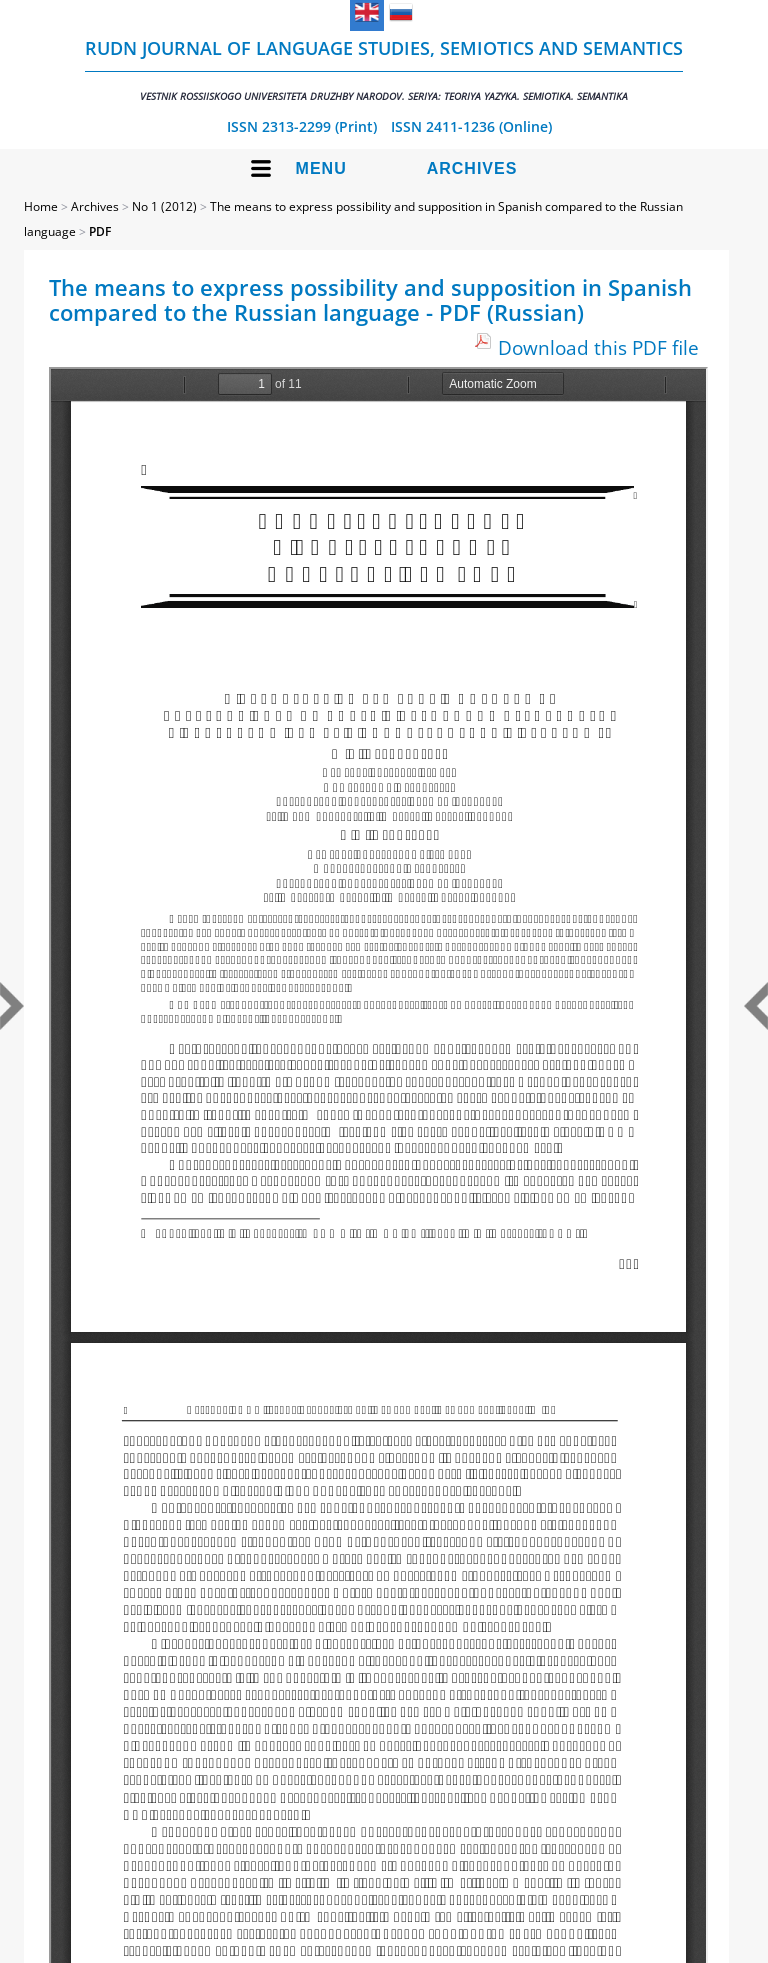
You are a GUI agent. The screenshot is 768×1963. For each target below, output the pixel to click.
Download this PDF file (598, 347)
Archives (472, 168)
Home (41, 206)
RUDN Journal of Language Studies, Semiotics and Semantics (384, 69)
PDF (100, 231)
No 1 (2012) (164, 206)
